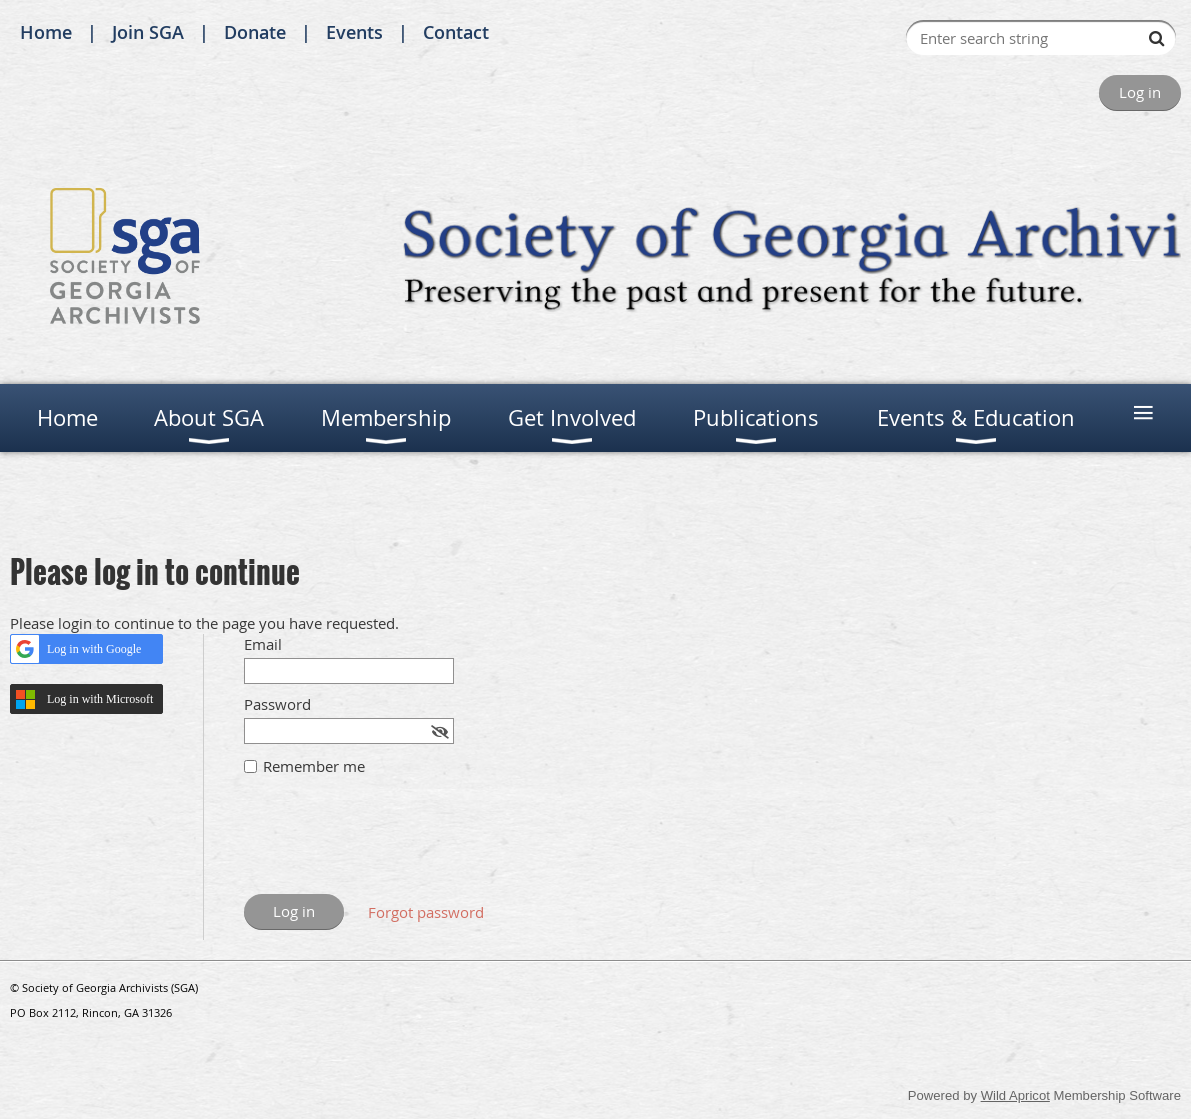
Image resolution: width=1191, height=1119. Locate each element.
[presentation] (396, 845)
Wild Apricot (1015, 1095)
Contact (456, 32)
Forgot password (426, 912)
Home (46, 32)
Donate (255, 32)
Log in (1140, 92)
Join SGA (148, 32)
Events (354, 32)
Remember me (314, 766)
